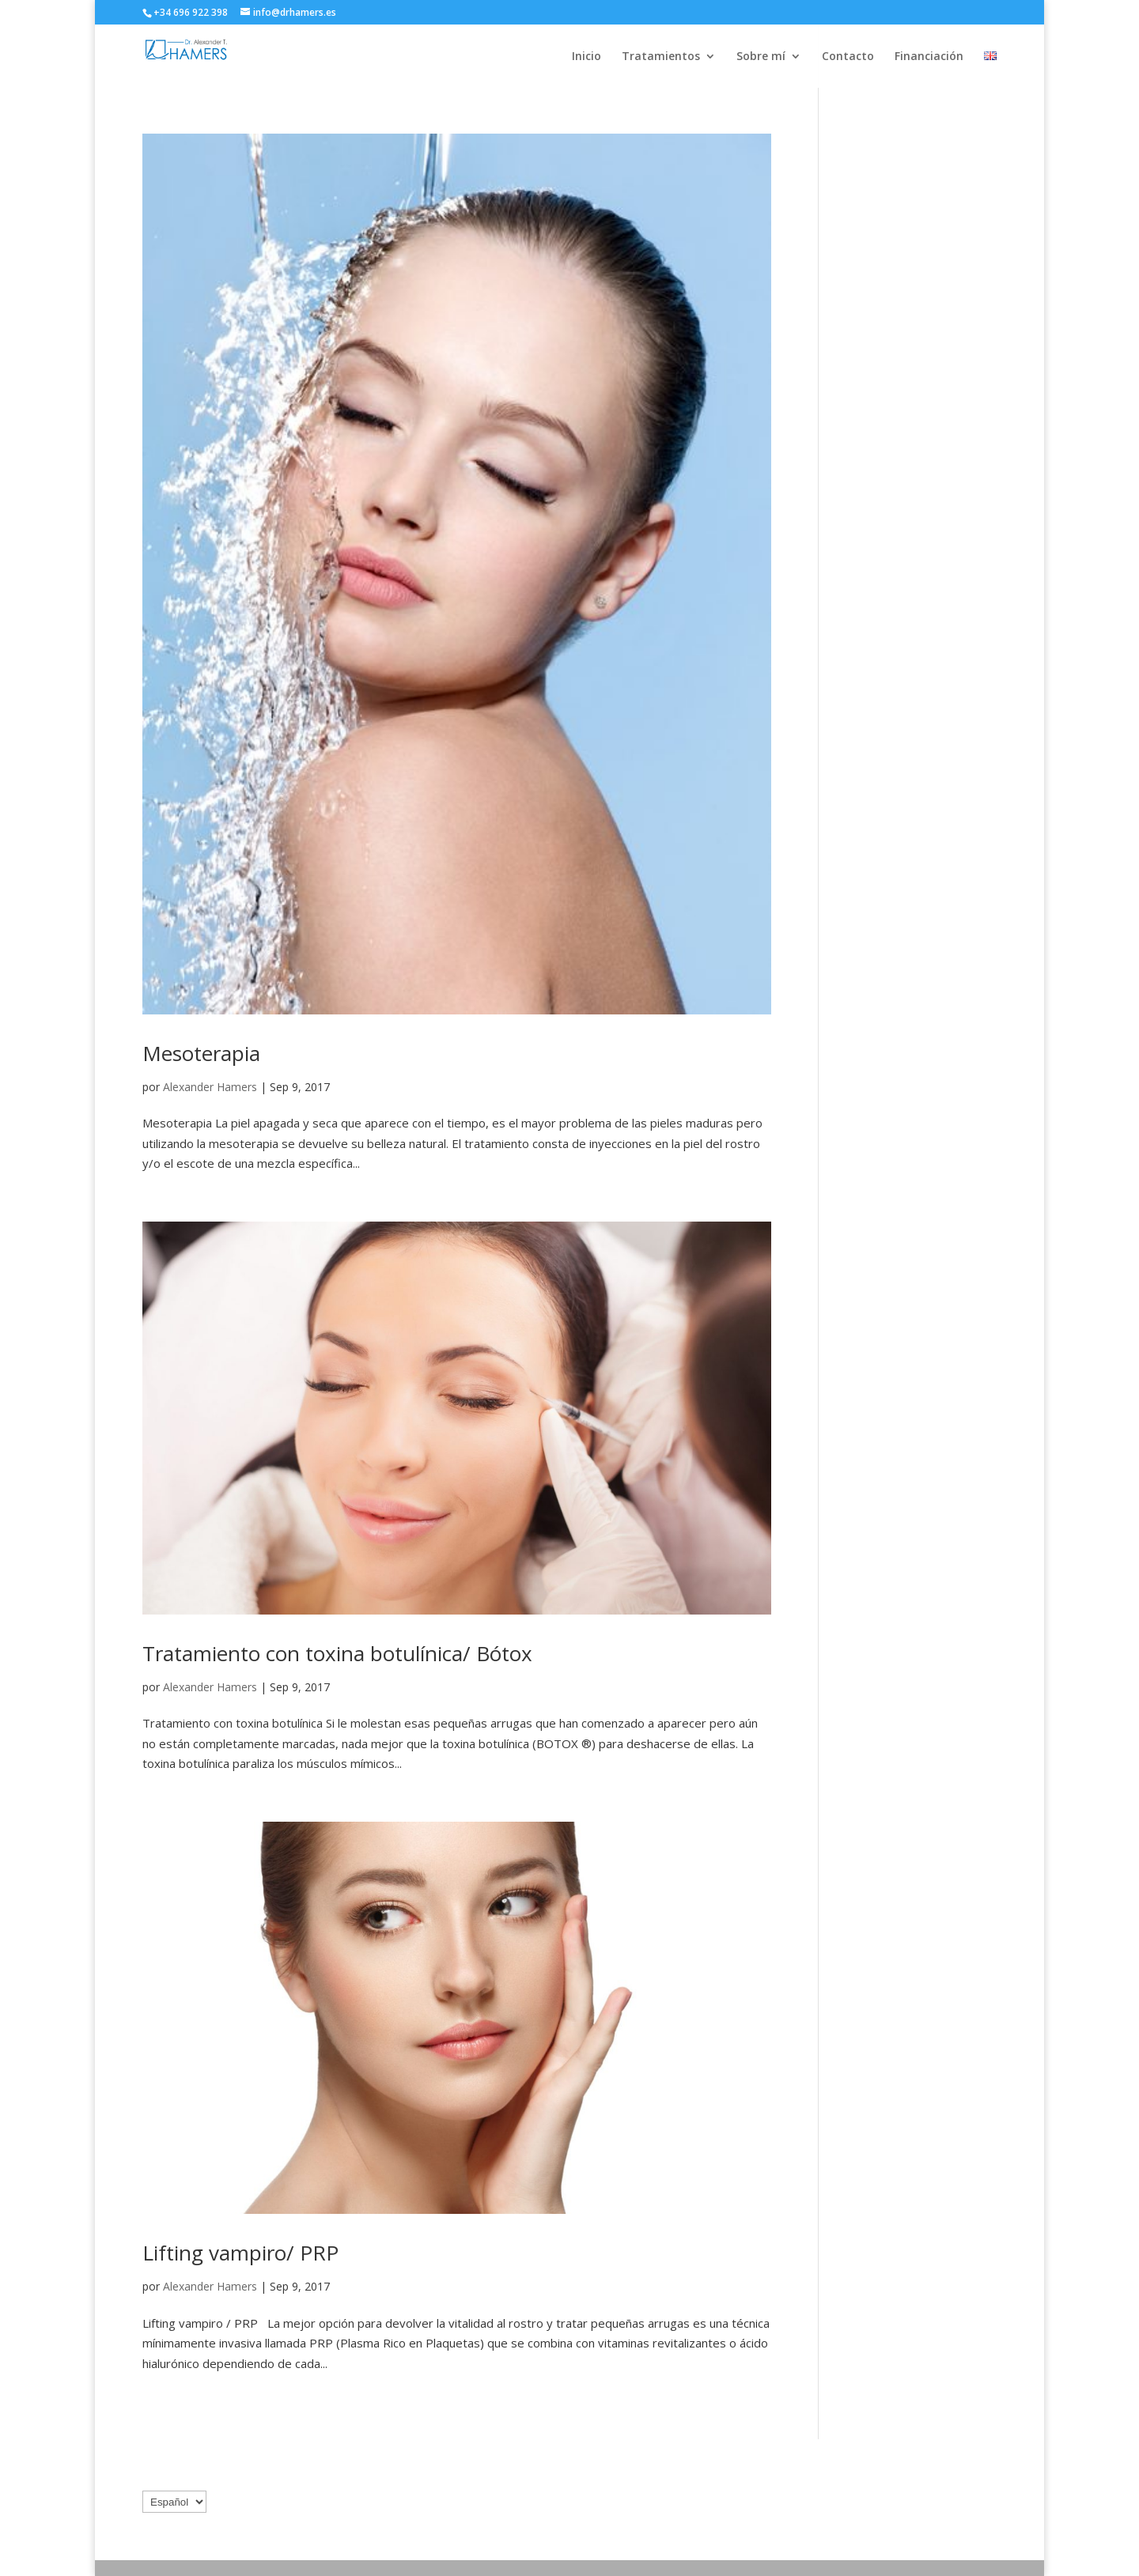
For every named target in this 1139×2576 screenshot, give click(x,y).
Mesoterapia (201, 1053)
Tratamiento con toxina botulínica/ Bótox (337, 1653)
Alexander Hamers (210, 1086)
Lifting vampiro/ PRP (240, 2252)
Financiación (929, 57)
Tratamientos (661, 57)
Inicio (586, 57)
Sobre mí (760, 57)
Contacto (848, 57)
